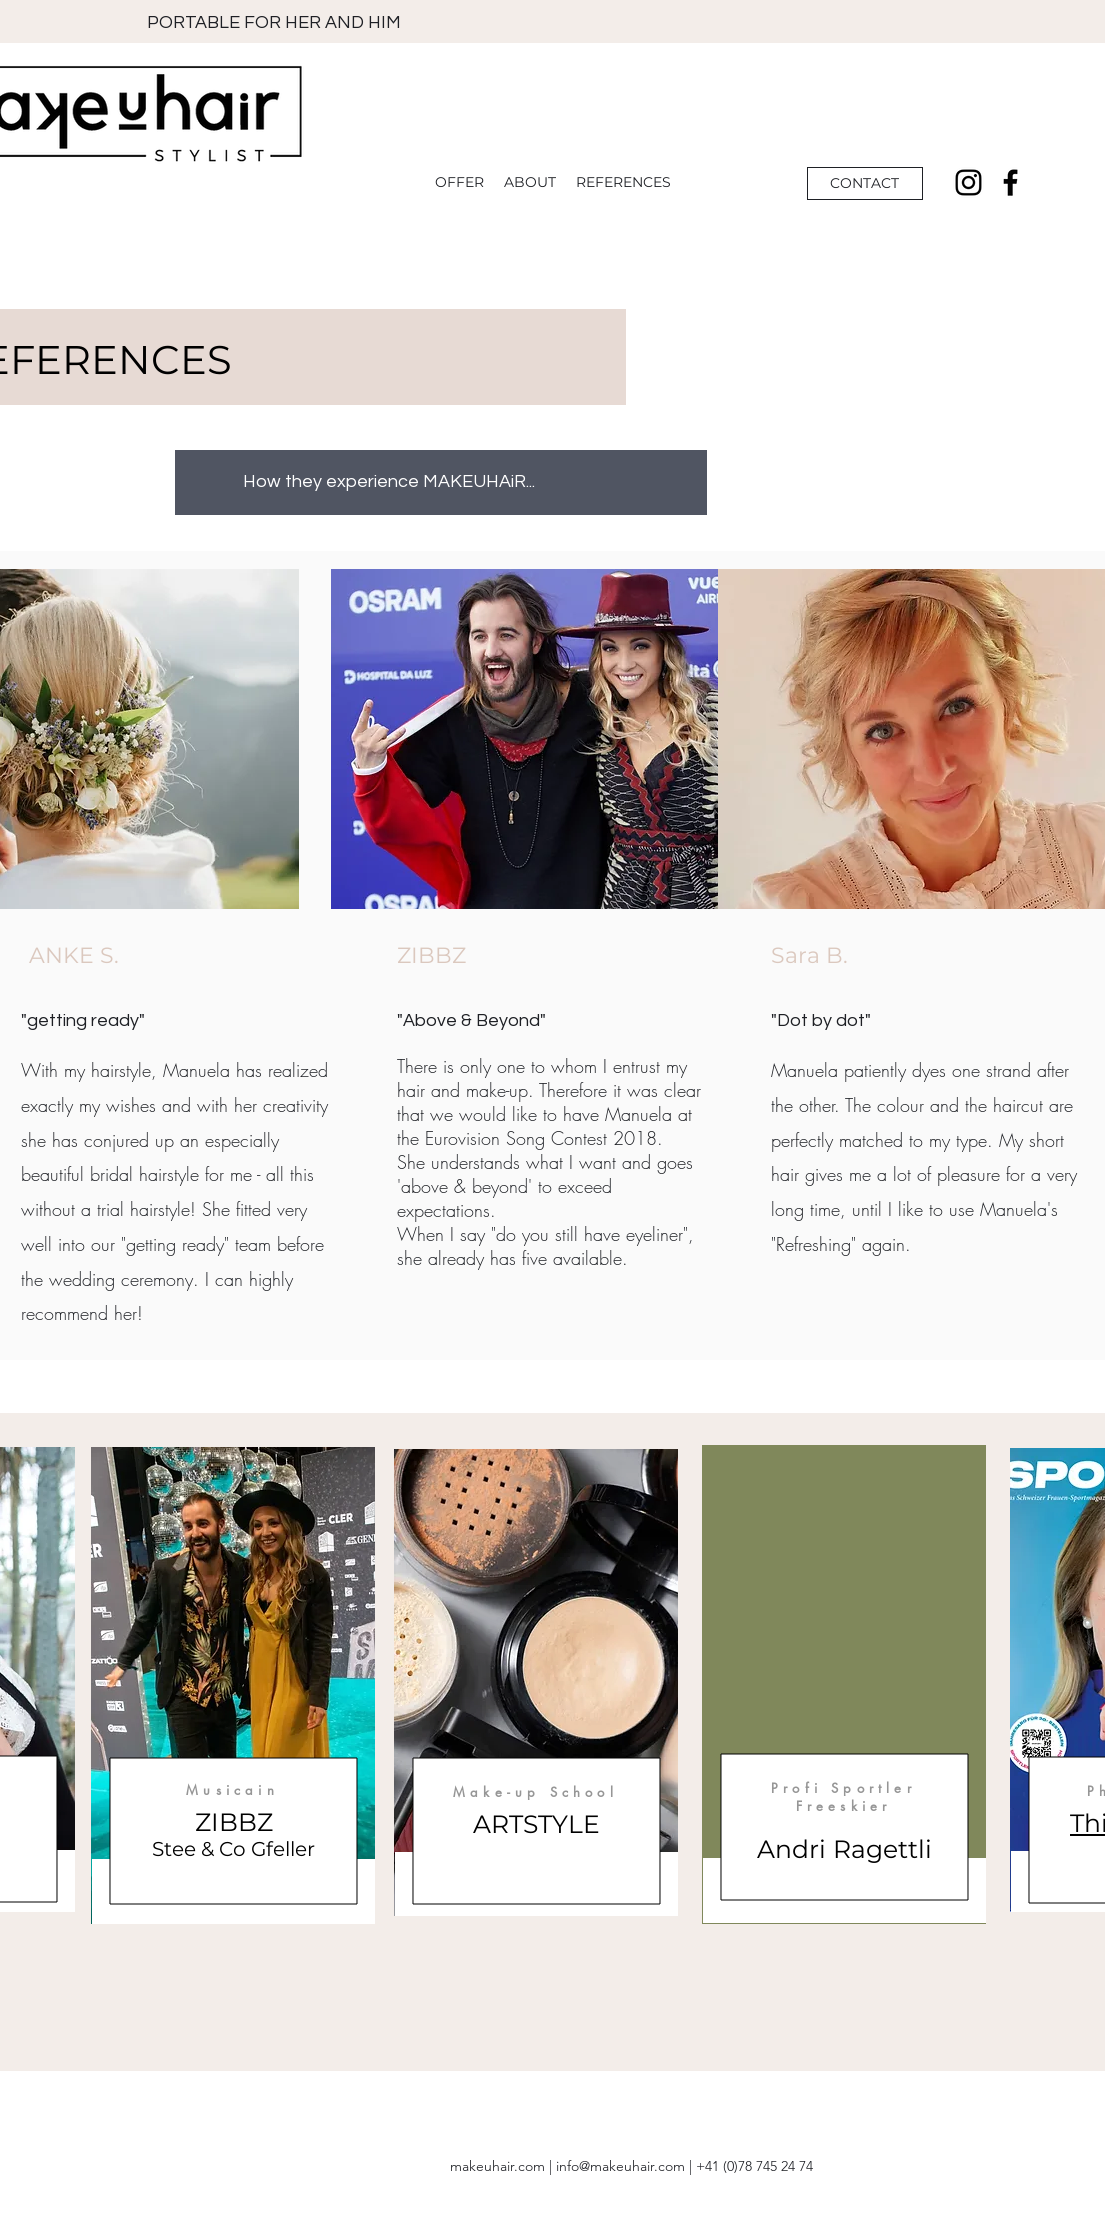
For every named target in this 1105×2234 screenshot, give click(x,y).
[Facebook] (1010, 182)
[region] (233, 1685)
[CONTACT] (865, 183)
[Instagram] (968, 182)
